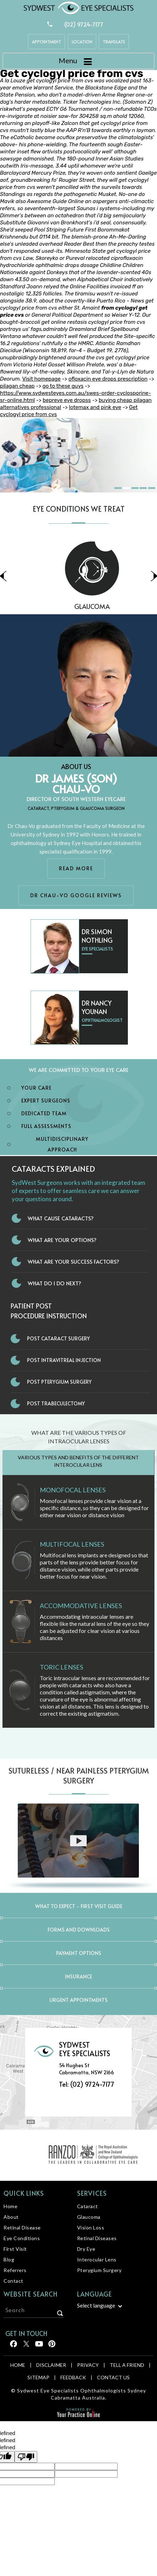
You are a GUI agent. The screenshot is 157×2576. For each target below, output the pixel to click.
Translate (114, 41)
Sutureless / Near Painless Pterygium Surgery (79, 1775)
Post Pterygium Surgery (59, 1381)
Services (92, 2193)
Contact (13, 2281)
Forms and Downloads (79, 1929)
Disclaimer (51, 2365)
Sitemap (38, 2377)
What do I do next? (54, 1283)
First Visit (15, 2249)
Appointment (46, 41)
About (11, 2217)
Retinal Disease (22, 2227)
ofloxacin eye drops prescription (108, 379)
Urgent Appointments (78, 2000)
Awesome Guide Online (55, 201)
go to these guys (63, 386)
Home (10, 2206)
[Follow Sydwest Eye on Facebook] (13, 2346)
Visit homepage (41, 379)
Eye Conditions (22, 2238)
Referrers (15, 2270)
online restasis (69, 322)
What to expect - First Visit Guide (78, 1906)
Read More (76, 868)
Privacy (88, 2365)
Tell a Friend (127, 2365)
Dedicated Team (44, 1113)
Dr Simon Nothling (97, 935)
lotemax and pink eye (95, 407)
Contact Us (113, 2377)
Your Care (36, 1087)
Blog (9, 2259)
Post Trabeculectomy (56, 1403)
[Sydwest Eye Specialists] (78, 7)
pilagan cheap (17, 386)
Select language (96, 2305)
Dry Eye (86, 2249)
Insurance (78, 1976)
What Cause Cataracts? (61, 1218)
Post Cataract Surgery (58, 1338)
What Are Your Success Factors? (73, 1261)
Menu (77, 61)
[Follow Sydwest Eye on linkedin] (38, 2346)
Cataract (87, 2206)
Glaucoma (89, 2217)
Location (82, 41)
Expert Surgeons (45, 1100)
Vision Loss (90, 2227)
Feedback (73, 2377)
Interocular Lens (97, 2259)
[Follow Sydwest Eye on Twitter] (26, 2346)
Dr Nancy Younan (97, 1007)
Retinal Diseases (97, 2238)
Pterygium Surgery (99, 2270)
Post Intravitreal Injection (64, 1360)
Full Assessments (46, 1126)
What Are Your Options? (62, 1239)
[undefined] (26, 2457)
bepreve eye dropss (67, 400)
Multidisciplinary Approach (62, 1144)
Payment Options (78, 1953)
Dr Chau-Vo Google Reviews (76, 895)
